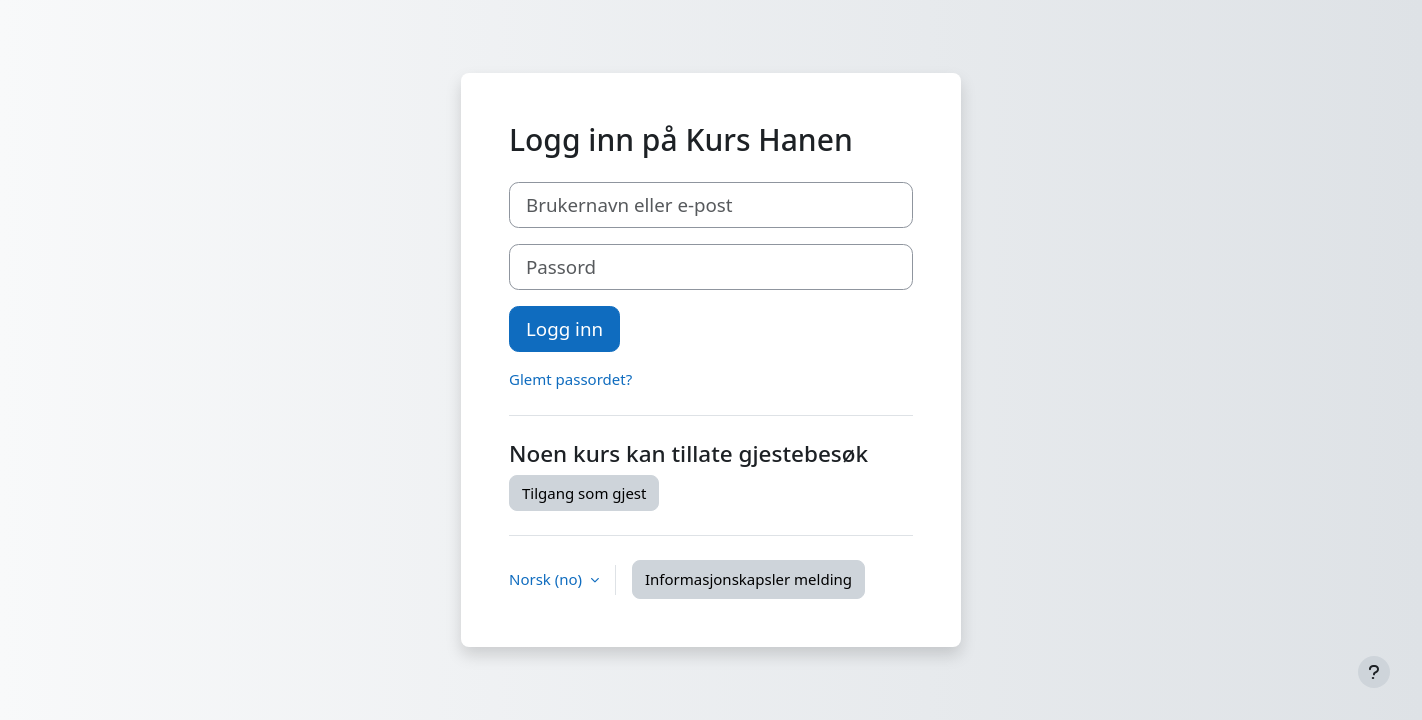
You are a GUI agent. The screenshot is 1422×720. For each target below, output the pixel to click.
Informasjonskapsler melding (748, 579)
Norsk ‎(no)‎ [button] (547, 579)
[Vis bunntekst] (1374, 672)
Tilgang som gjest (584, 493)
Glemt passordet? (570, 379)
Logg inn (564, 328)
